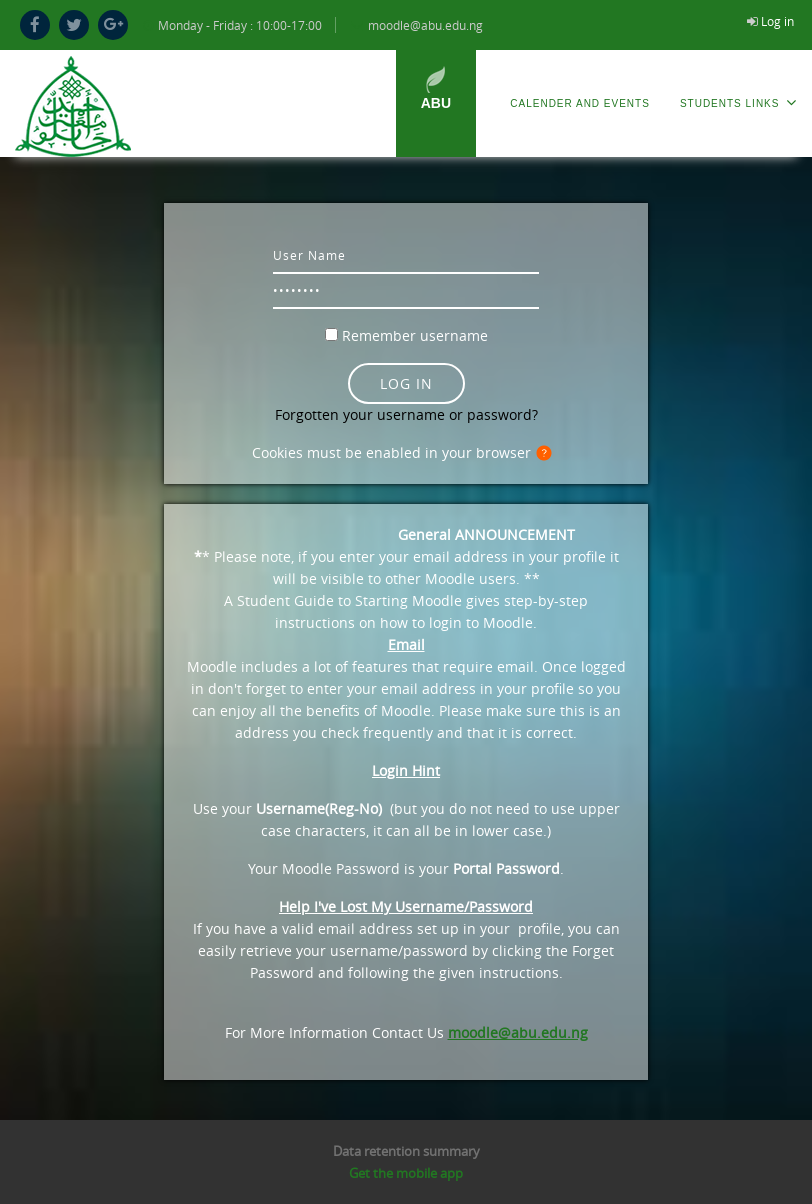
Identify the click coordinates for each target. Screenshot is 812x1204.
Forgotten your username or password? (406, 414)
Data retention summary (406, 1151)
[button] (548, 454)
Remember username (415, 335)
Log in (777, 21)
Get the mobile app (406, 1173)
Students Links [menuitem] (738, 102)
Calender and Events (580, 103)
